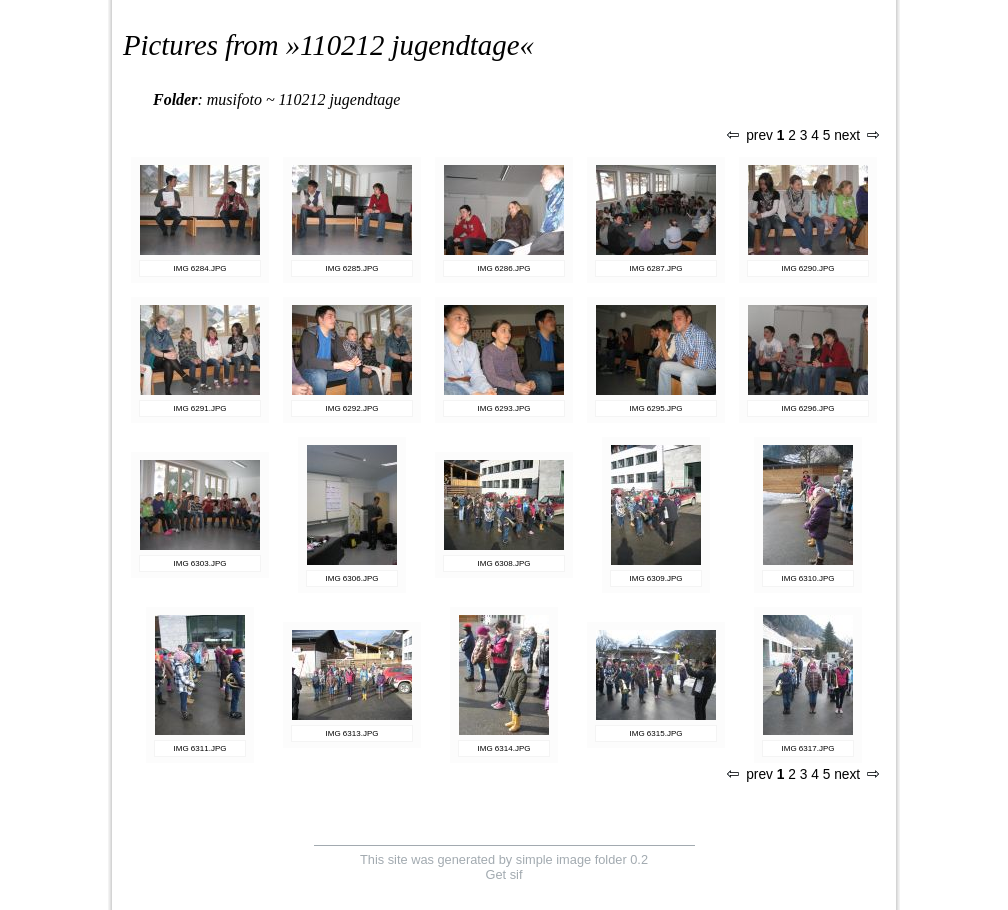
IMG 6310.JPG (808, 578)
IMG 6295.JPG (656, 408)
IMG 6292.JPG (352, 408)
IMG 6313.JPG (352, 733)
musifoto (234, 99)
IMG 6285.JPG (352, 268)
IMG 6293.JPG (504, 408)
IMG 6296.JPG (808, 408)
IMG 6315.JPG (656, 733)
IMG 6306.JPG (352, 578)
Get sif (504, 874)
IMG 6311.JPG (200, 748)
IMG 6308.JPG (504, 563)
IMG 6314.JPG (504, 748)
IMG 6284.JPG (200, 268)
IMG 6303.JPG (200, 563)
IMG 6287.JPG (656, 268)
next (856, 135)
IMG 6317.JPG (808, 748)
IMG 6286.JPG (504, 268)
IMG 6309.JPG (656, 578)
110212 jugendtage (409, 45)
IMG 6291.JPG (200, 408)
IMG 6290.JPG (808, 268)
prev (750, 135)
